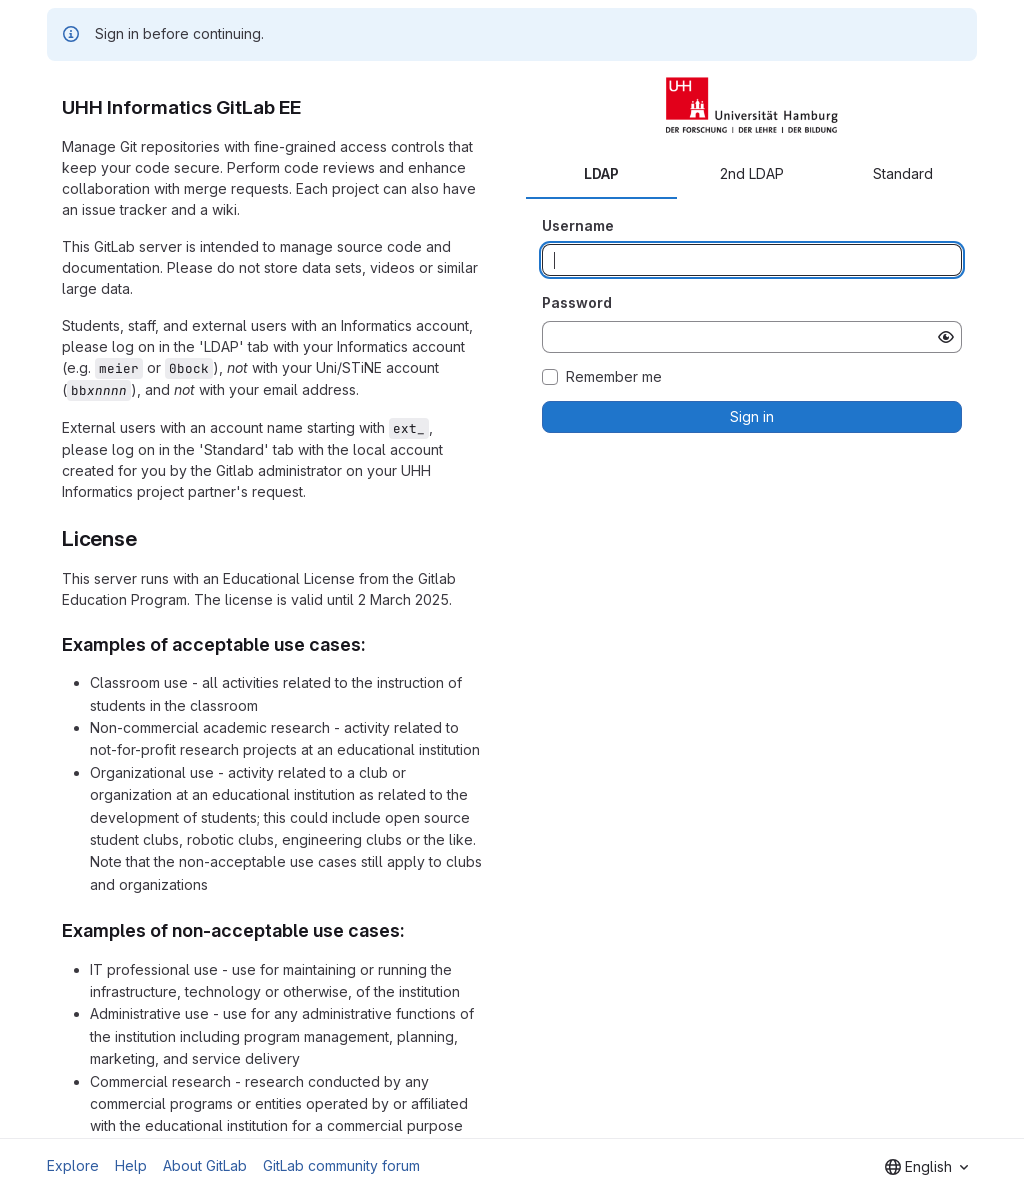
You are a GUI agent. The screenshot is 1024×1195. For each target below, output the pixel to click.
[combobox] (926, 1167)
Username (578, 225)
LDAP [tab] (601, 173)
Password (577, 302)
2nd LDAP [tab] (752, 173)
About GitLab (205, 1165)
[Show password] (946, 337)
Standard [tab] (903, 173)
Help (131, 1165)
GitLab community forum (341, 1165)
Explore (73, 1165)
